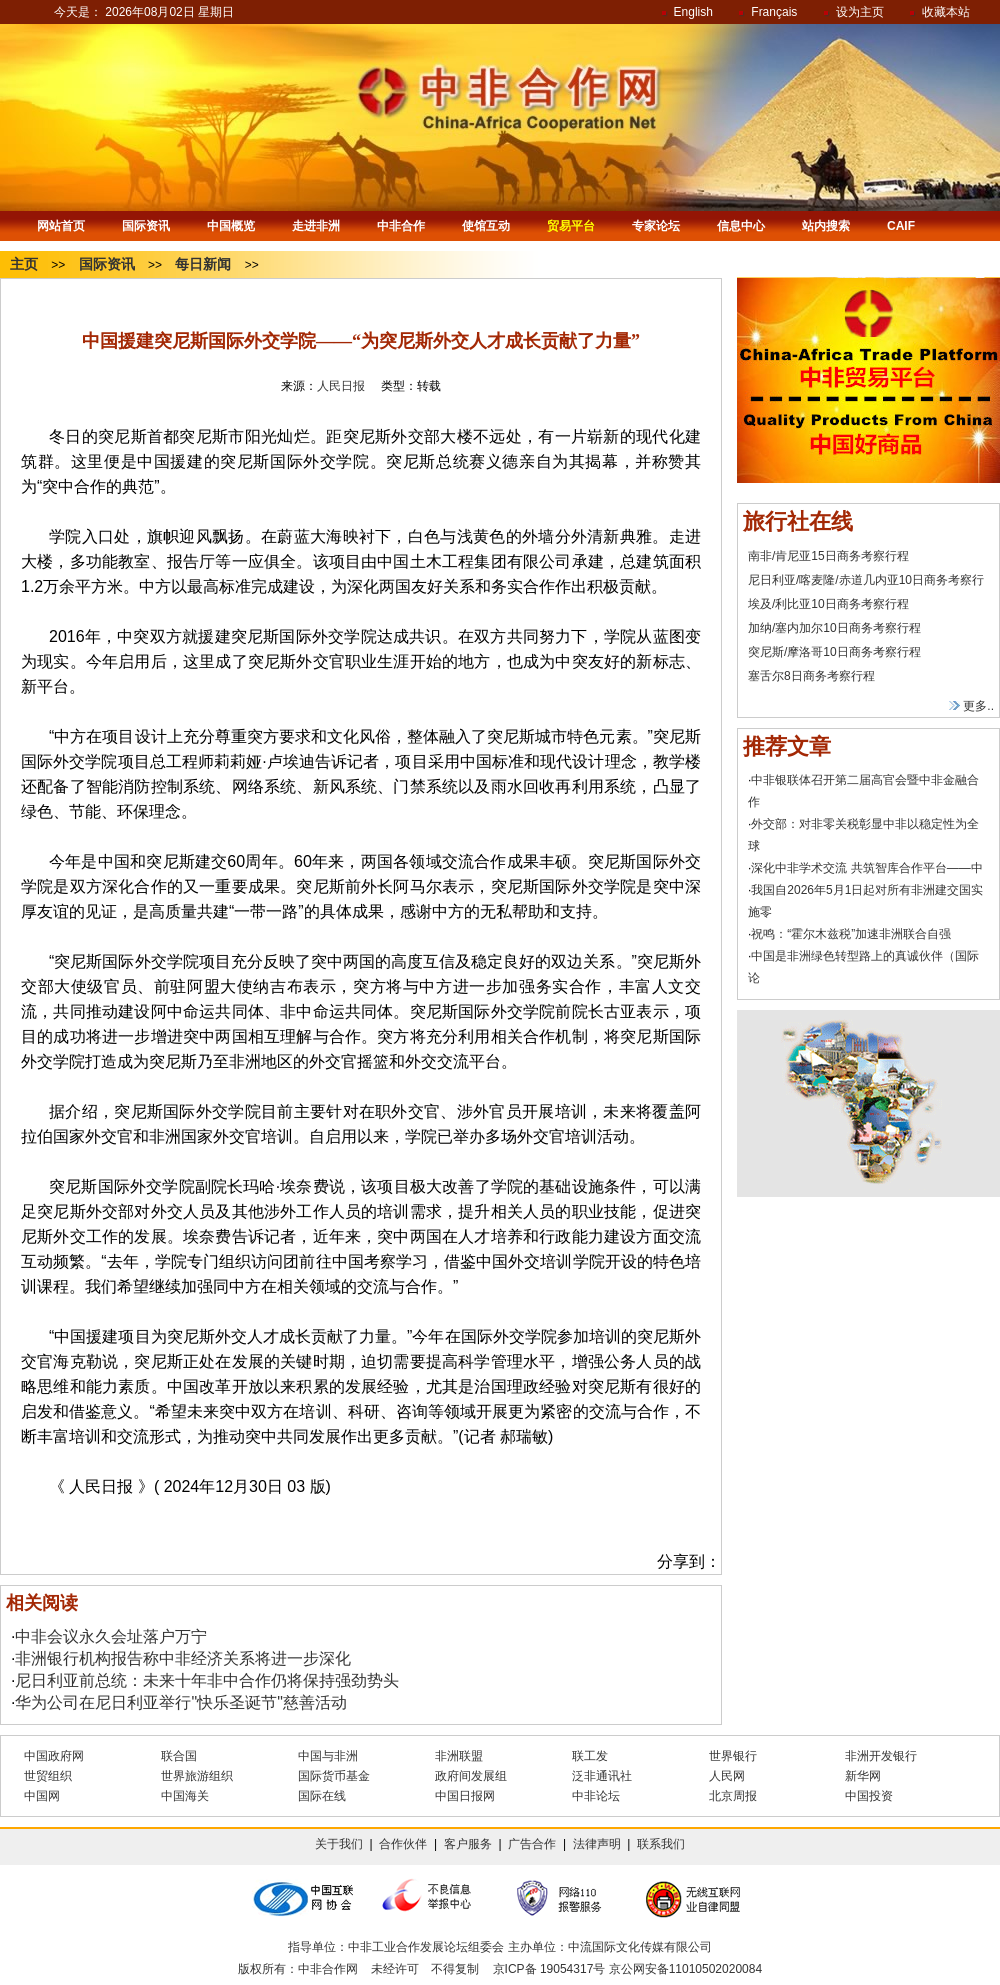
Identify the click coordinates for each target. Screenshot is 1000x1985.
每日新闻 (203, 264)
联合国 (179, 1756)
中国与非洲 (328, 1756)
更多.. (971, 706)
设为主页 (860, 12)
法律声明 (597, 1844)
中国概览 (231, 226)
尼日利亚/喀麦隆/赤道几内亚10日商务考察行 (866, 580)
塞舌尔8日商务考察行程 (811, 676)
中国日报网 (465, 1796)
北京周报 (733, 1796)
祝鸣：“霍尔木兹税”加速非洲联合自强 (851, 934)
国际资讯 (146, 226)
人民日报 (341, 386)
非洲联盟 (459, 1756)
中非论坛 (596, 1796)
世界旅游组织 (197, 1776)
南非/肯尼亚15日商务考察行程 (828, 556)
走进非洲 (316, 226)
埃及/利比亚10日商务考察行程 (828, 604)
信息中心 (741, 226)
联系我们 (661, 1844)
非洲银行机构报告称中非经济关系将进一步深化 (183, 1658)
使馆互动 (486, 226)
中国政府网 (54, 1756)
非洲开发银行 (881, 1756)
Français (774, 12)
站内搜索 (826, 226)
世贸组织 (48, 1776)
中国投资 (869, 1796)
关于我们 (339, 1844)
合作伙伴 (403, 1844)
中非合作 (401, 226)
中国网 (42, 1796)
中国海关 (185, 1796)
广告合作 (532, 1844)
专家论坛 (656, 226)
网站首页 (61, 226)
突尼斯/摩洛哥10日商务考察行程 (834, 652)
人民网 (727, 1776)
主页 (24, 264)
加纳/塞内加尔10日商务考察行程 (834, 628)
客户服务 (468, 1844)
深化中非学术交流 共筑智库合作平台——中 (866, 868)
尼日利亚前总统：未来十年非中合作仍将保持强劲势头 (207, 1680)
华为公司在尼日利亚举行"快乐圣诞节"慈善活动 (180, 1702)
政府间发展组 (471, 1776)
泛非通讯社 (602, 1776)
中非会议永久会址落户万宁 (111, 1636)
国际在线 (322, 1796)
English (693, 12)
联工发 (590, 1756)
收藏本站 (946, 12)
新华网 (863, 1776)
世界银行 (733, 1756)
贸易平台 (571, 226)
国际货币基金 (334, 1776)
